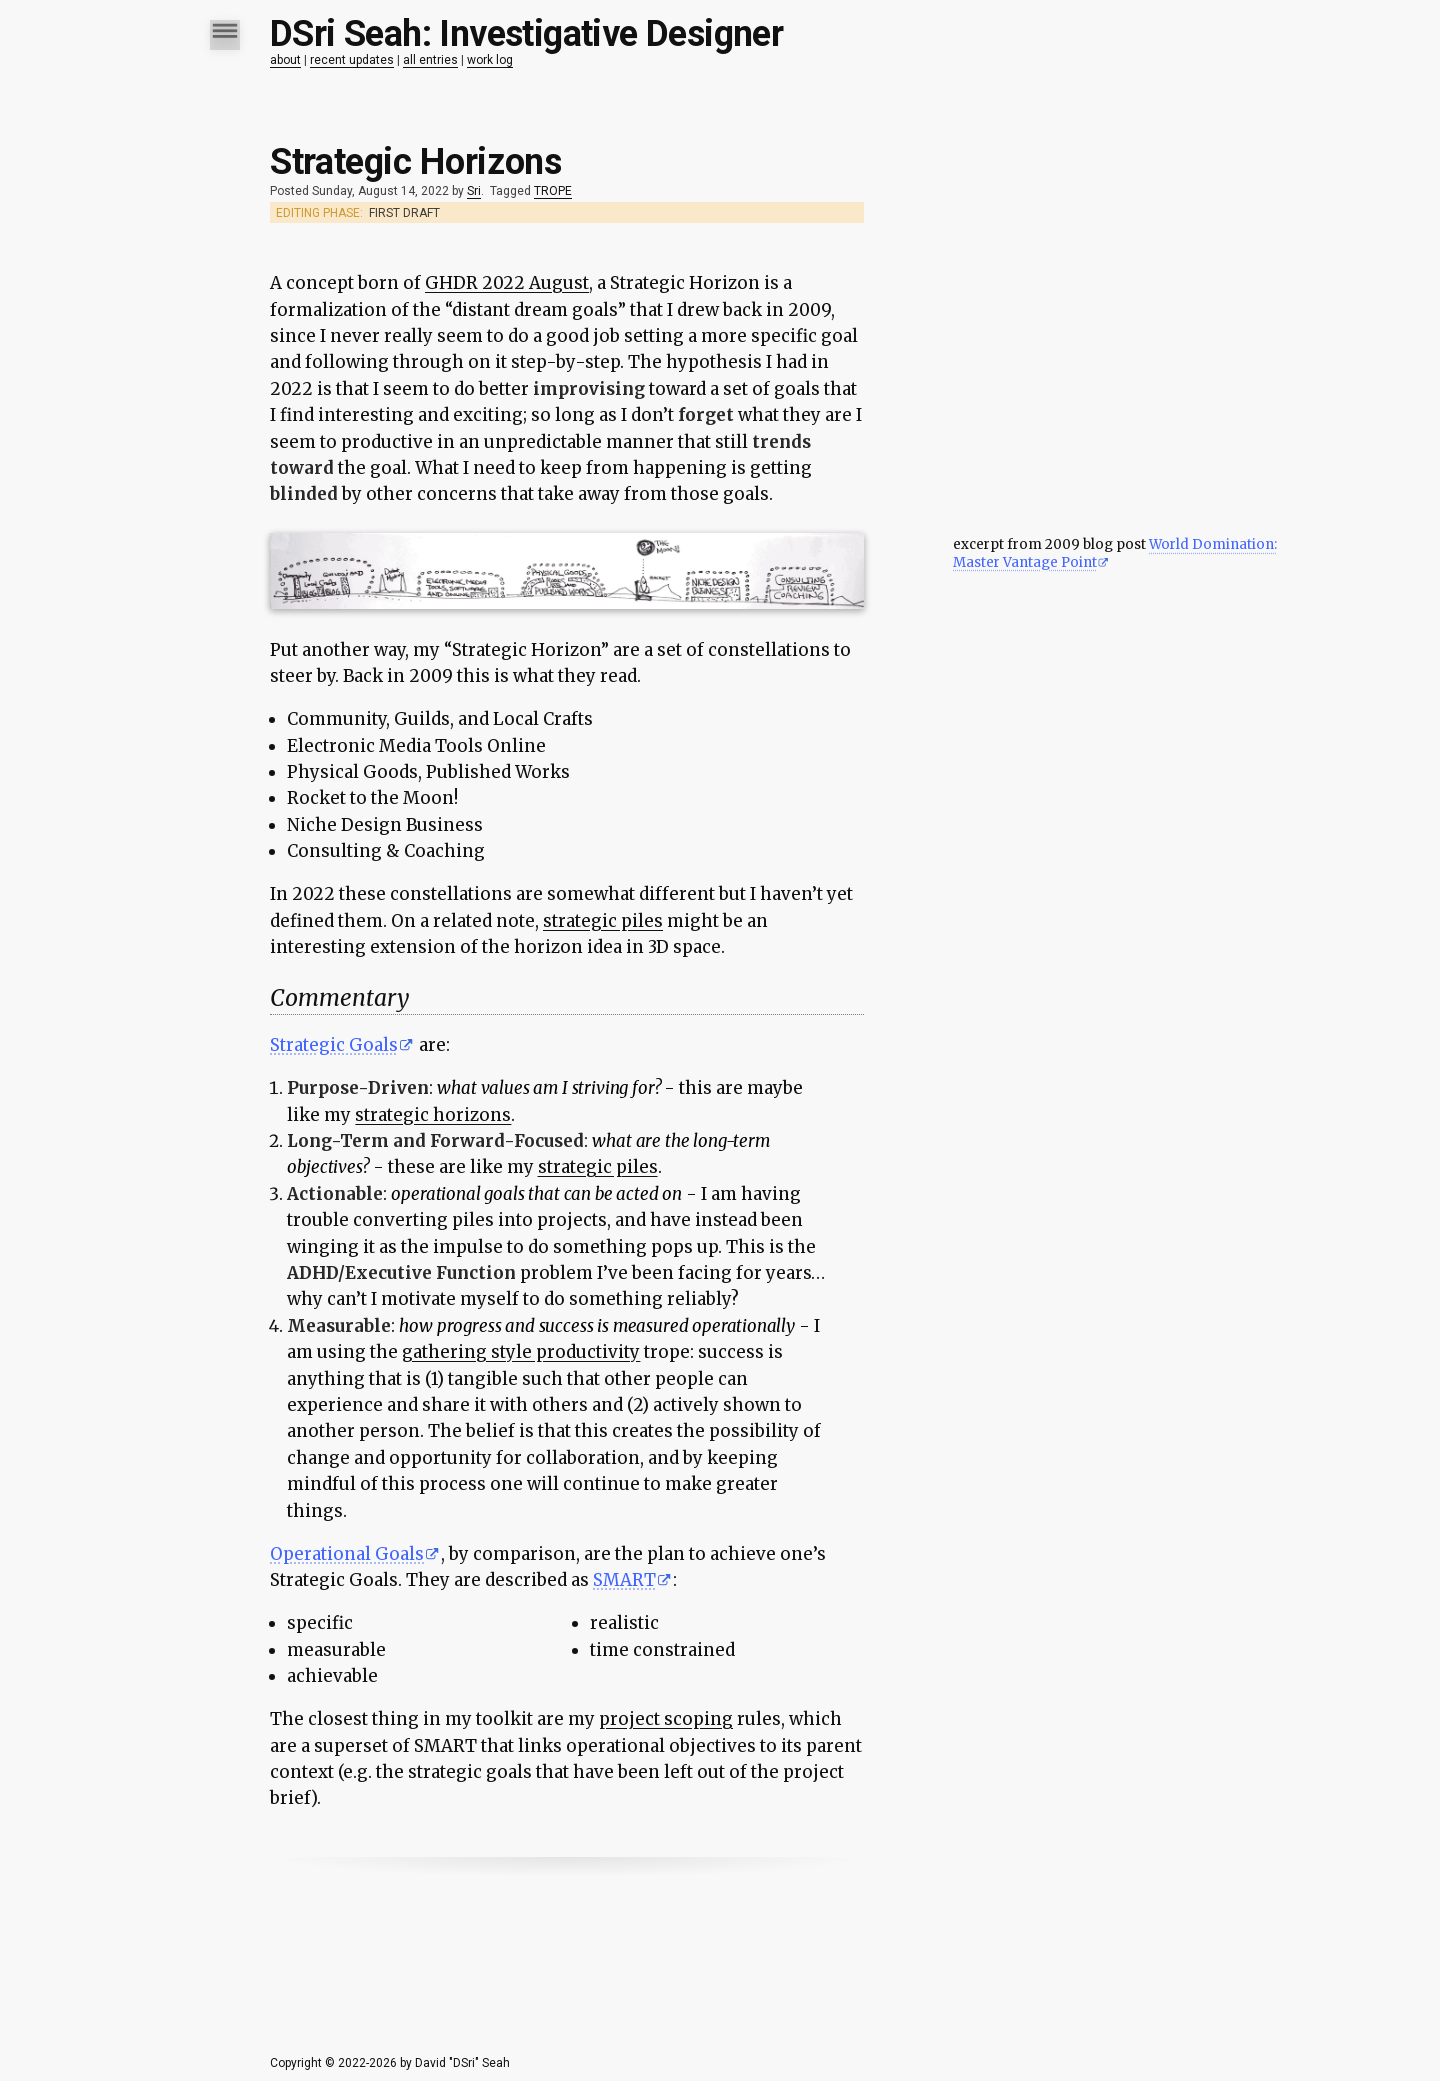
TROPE (553, 191)
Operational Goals (347, 1554)
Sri (474, 191)
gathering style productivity (521, 1352)
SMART (624, 1580)
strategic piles (603, 921)
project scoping (666, 1719)
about (285, 60)
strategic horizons (433, 1115)
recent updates (352, 60)
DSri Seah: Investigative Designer (526, 34)
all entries (430, 60)
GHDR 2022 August (507, 283)
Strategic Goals (334, 1045)
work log (490, 60)
